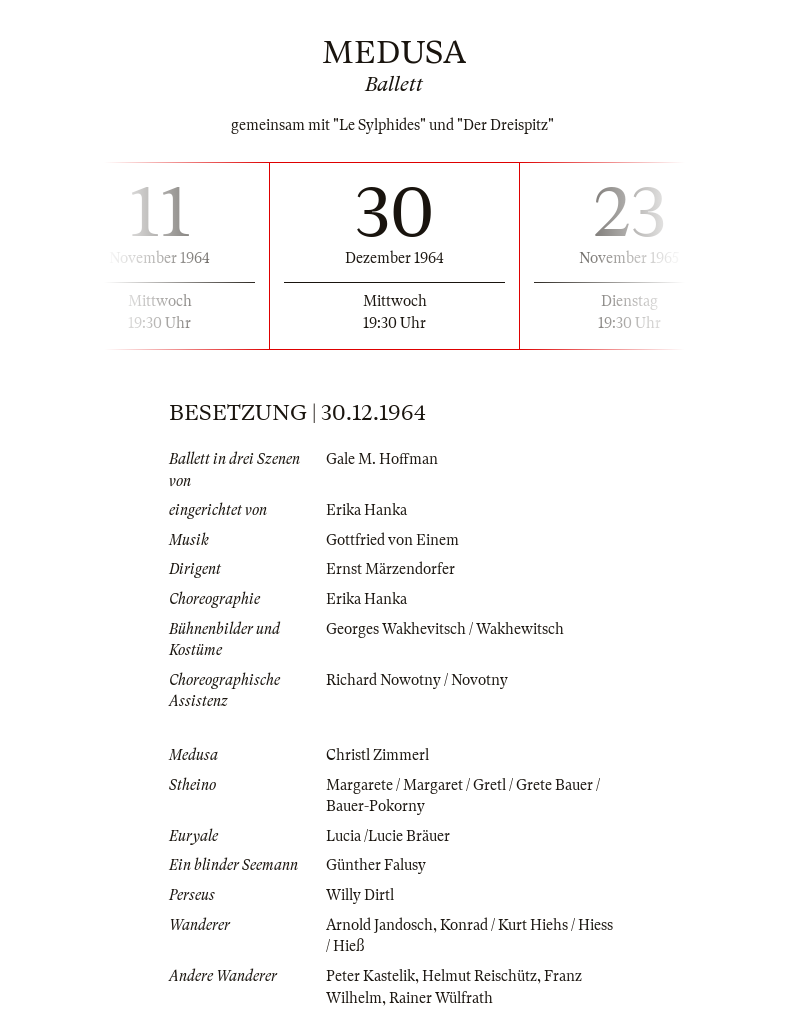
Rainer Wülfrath (441, 998)
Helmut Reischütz (479, 976)
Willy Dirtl (360, 895)
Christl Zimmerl (377, 755)
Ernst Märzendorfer (390, 569)
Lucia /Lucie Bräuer (388, 836)
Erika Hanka (366, 510)
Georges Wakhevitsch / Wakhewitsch (445, 629)
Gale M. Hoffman (382, 459)
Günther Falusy (376, 865)
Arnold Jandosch (379, 925)
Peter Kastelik (370, 976)
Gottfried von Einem (392, 540)
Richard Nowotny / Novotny (417, 680)
